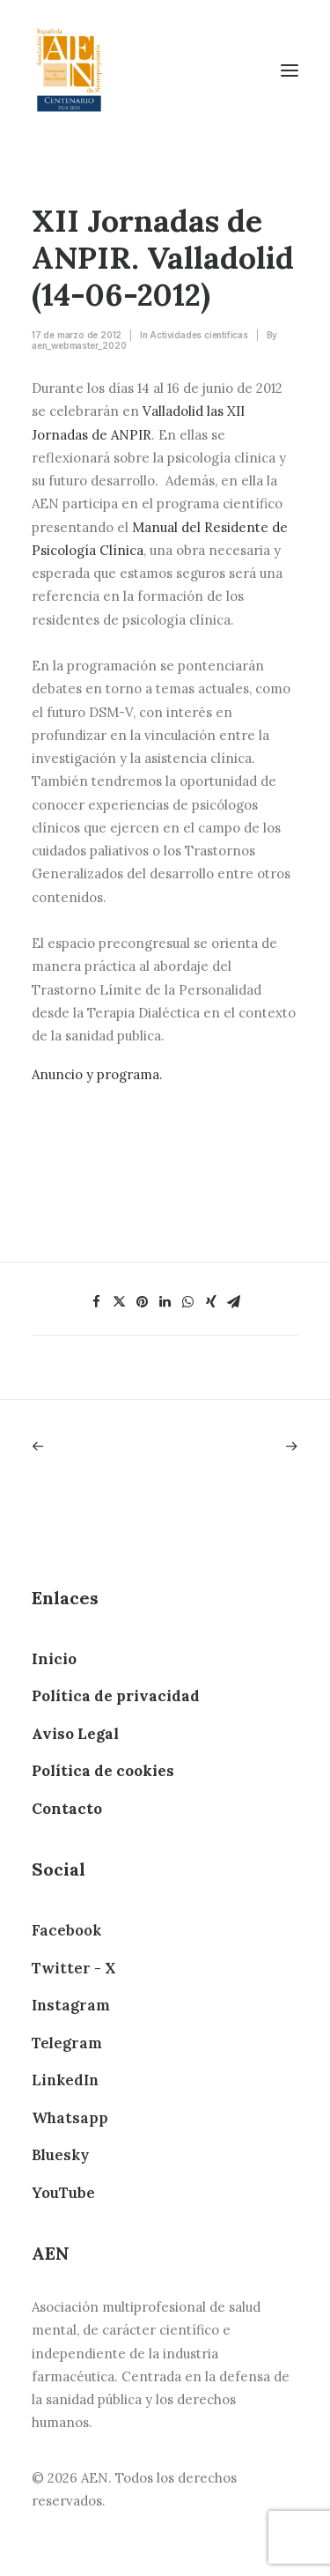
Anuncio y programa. (97, 1074)
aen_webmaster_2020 (79, 345)
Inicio (54, 1659)
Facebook (66, 1930)
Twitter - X (73, 1968)
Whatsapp (70, 2118)
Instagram (71, 2005)
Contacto (67, 1808)
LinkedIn (65, 2080)
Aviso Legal (75, 1733)
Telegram (67, 2043)
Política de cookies (103, 1770)
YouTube (63, 2192)
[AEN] (69, 70)
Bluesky (60, 2155)
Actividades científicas (198, 334)
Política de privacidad (116, 1696)
